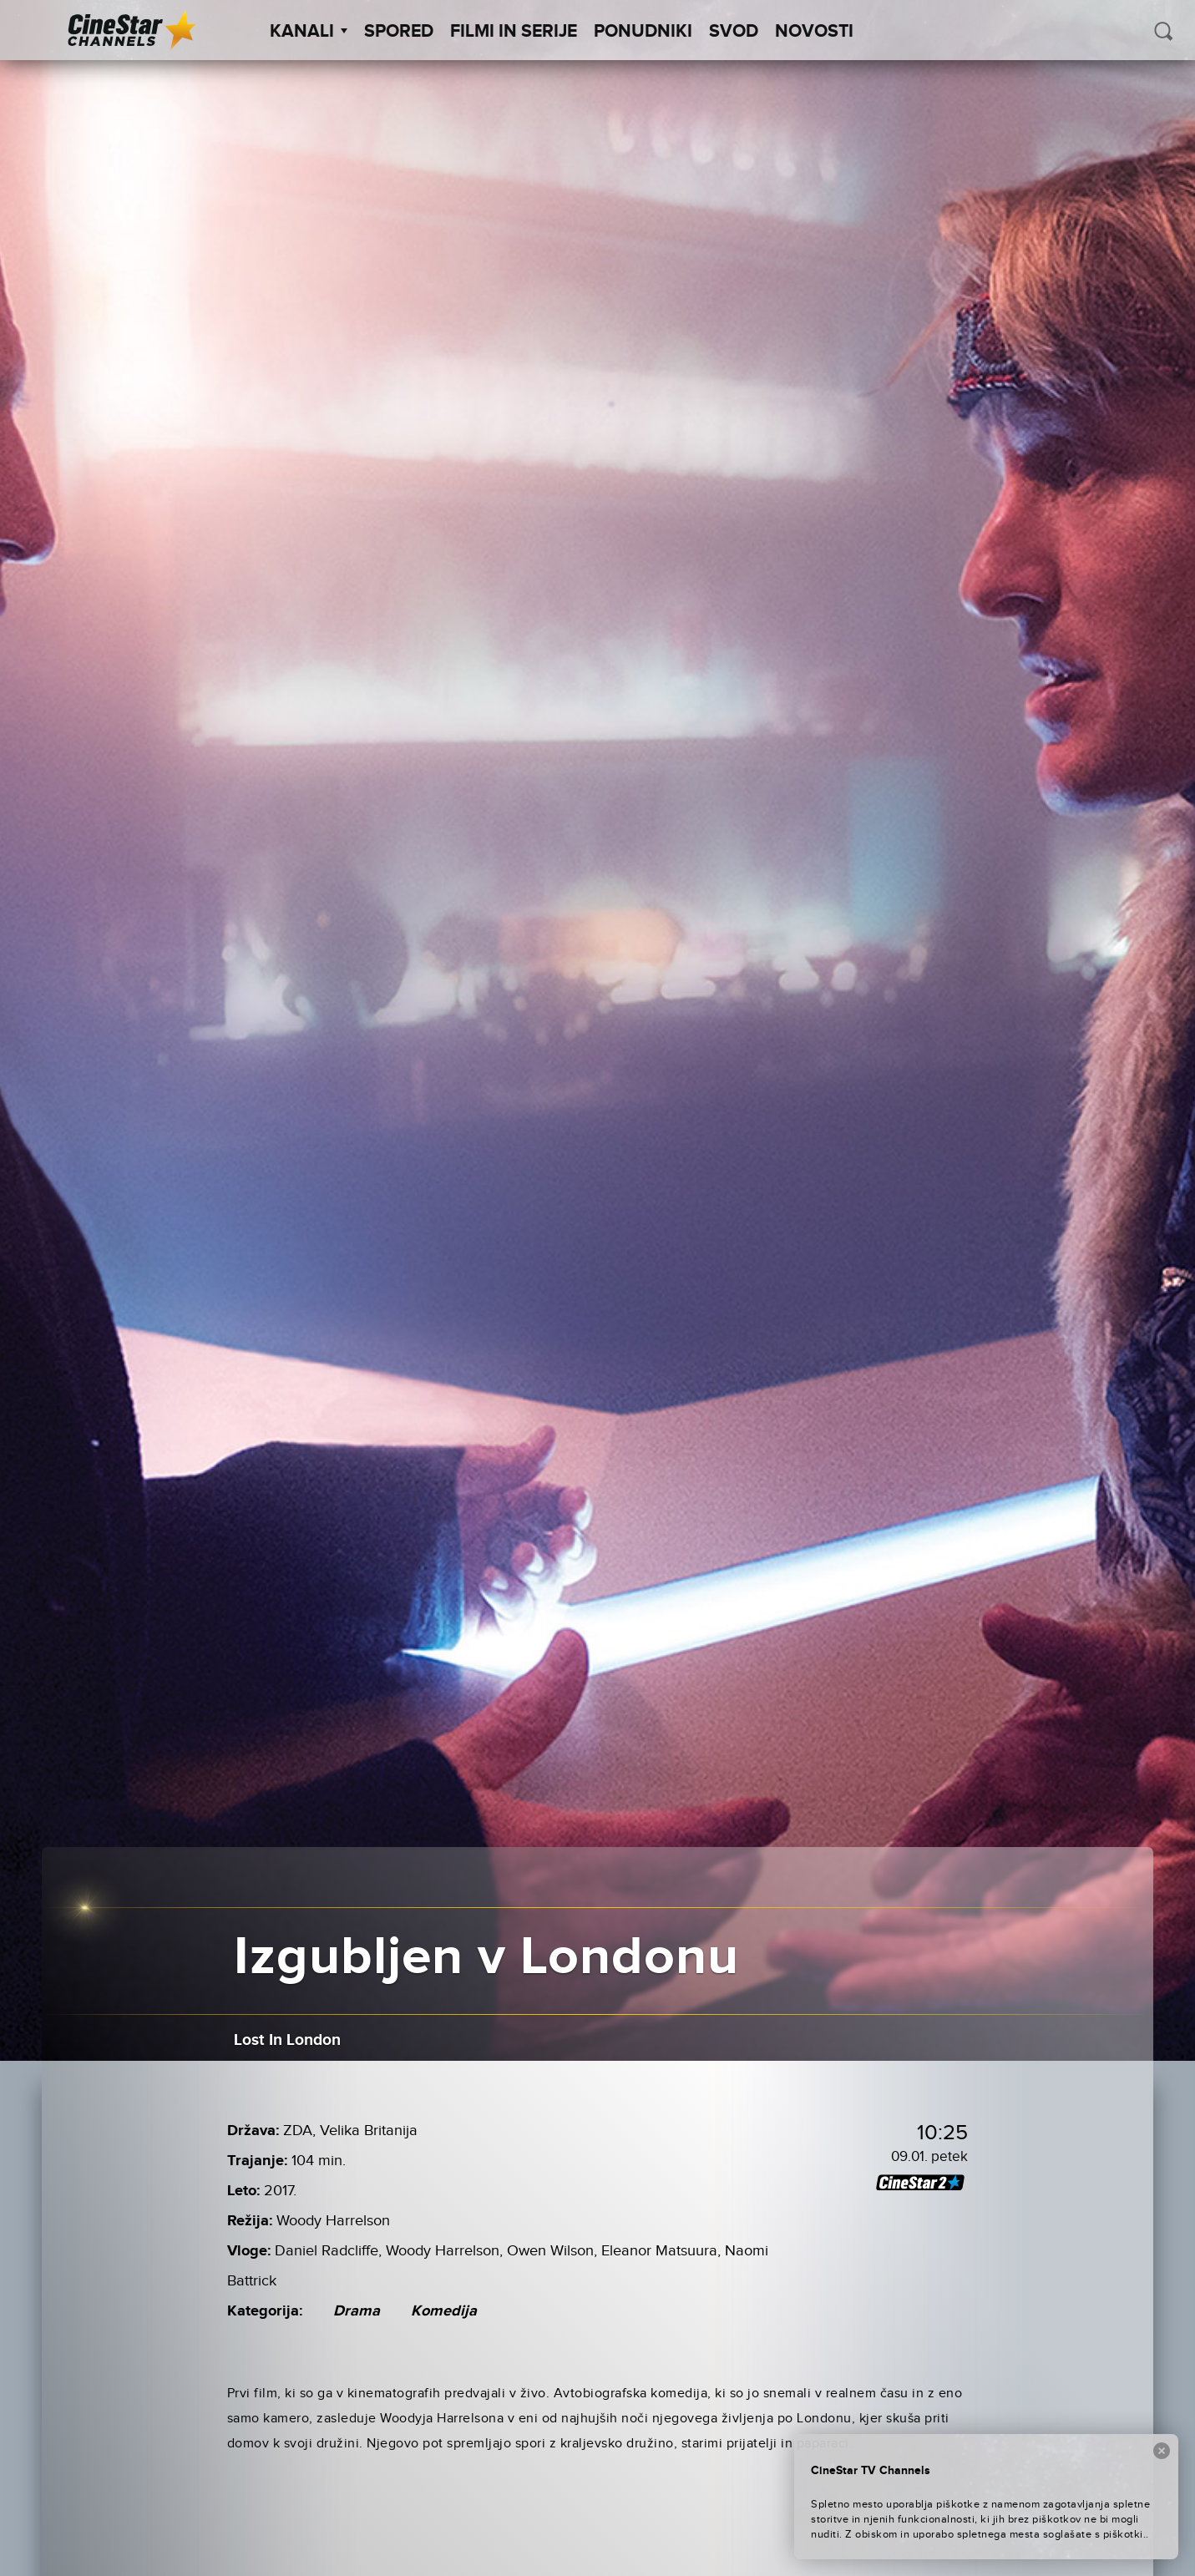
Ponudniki (643, 32)
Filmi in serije (513, 32)
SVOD (733, 32)
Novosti (814, 32)
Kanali (308, 32)
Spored (398, 32)
